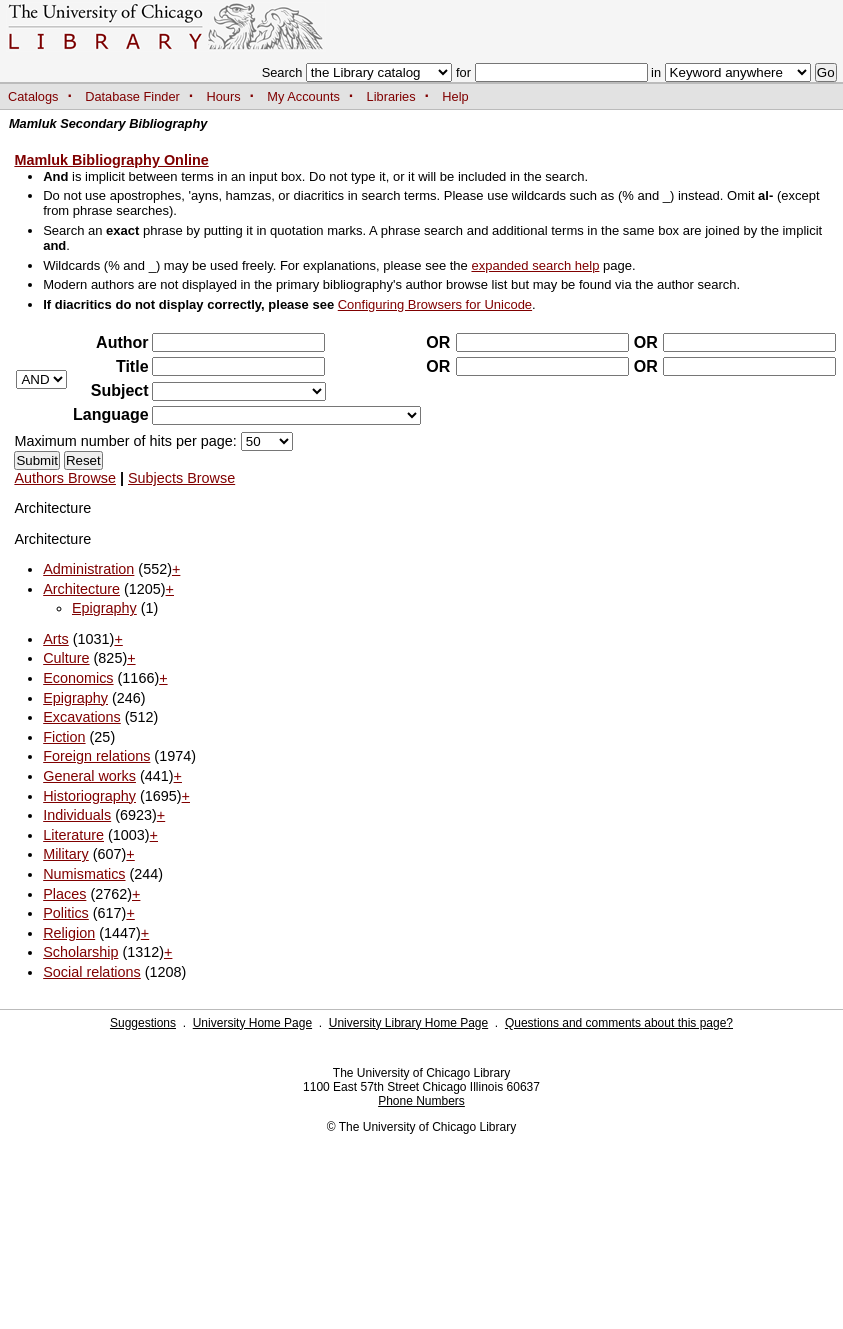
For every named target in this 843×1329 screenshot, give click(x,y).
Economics (78, 678)
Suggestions (143, 1023)
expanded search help (535, 265)
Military (66, 854)
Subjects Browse (181, 478)
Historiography (89, 796)
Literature (73, 835)
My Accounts (303, 96)
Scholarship (80, 952)
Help (455, 96)
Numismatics (84, 874)
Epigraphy (104, 608)
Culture (66, 658)
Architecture (81, 589)
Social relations (92, 972)
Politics (66, 913)
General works (89, 776)
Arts (56, 639)
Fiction (64, 737)
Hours (224, 96)
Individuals (77, 815)
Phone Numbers (421, 1101)
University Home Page (252, 1023)
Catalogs (33, 96)
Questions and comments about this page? (619, 1023)
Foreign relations (96, 756)
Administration (88, 569)
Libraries (391, 96)
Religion (69, 933)
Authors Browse (65, 478)
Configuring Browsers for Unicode (435, 304)
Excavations (82, 717)
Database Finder (132, 96)
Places (64, 894)
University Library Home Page (408, 1023)
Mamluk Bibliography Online (111, 160)
